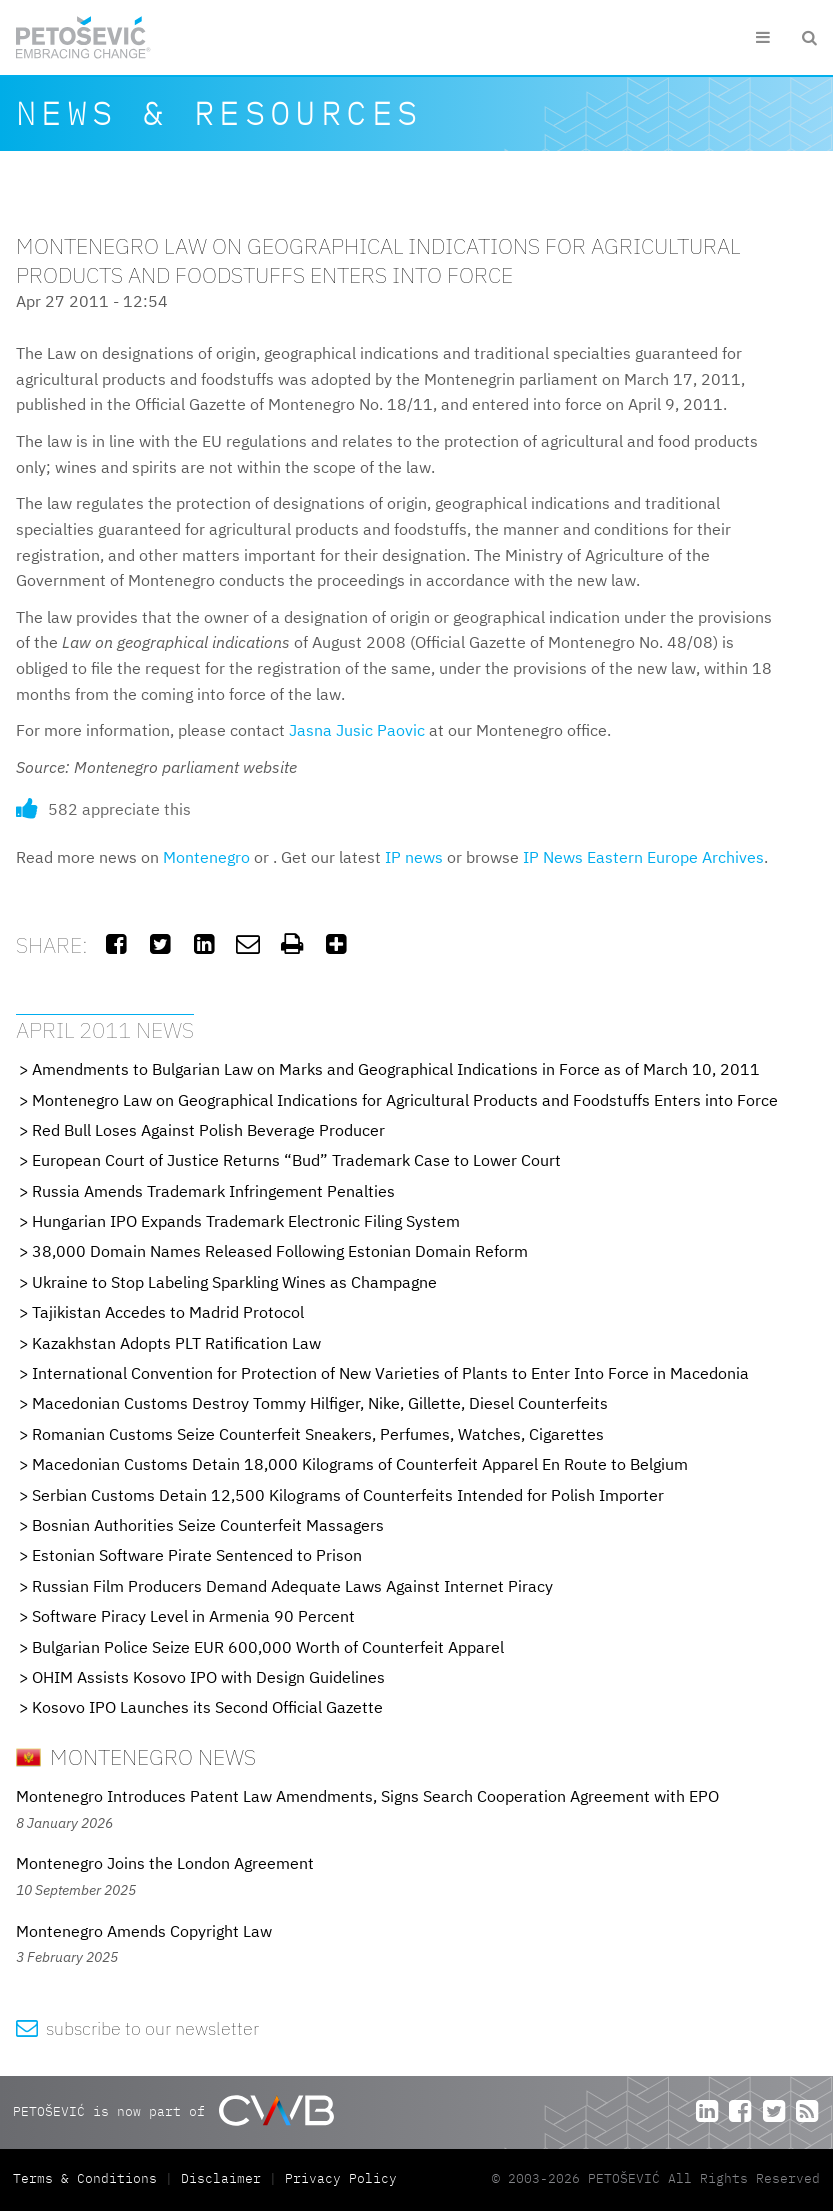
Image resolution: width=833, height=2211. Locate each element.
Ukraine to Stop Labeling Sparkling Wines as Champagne (234, 1282)
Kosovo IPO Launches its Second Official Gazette (207, 1707)
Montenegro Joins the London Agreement (165, 1863)
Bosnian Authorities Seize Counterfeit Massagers (208, 1525)
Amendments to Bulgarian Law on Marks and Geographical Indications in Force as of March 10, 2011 (396, 1069)
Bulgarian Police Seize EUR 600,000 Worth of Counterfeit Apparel (268, 1647)
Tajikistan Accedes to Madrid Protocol (168, 1312)
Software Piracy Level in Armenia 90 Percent (193, 1616)
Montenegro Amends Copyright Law (144, 1931)
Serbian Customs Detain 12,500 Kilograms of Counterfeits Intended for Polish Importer (348, 1495)
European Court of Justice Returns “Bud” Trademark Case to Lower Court (296, 1160)
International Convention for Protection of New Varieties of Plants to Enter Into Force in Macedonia (390, 1373)
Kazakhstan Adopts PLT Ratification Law (176, 1343)
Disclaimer (221, 2178)
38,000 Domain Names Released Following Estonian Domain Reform (280, 1251)
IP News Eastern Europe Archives (643, 857)
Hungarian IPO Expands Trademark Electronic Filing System (246, 1221)
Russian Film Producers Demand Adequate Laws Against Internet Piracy (292, 1586)
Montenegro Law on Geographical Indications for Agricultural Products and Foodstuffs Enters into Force (405, 1100)
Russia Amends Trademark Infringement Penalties (213, 1191)
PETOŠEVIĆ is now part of (173, 2110)
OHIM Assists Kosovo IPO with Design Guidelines (208, 1677)
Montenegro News (136, 1756)
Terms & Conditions (89, 2178)
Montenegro (206, 857)
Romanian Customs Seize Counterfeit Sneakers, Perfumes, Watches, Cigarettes (318, 1434)
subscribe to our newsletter (137, 2028)
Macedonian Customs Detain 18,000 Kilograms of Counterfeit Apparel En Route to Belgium (360, 1464)
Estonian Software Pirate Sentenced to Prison (197, 1555)
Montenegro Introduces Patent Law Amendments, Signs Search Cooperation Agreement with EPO (367, 1796)
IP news (414, 857)
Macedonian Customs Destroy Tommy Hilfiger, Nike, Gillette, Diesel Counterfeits (320, 1403)
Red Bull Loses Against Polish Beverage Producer (208, 1130)
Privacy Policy (341, 2178)
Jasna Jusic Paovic (357, 730)
